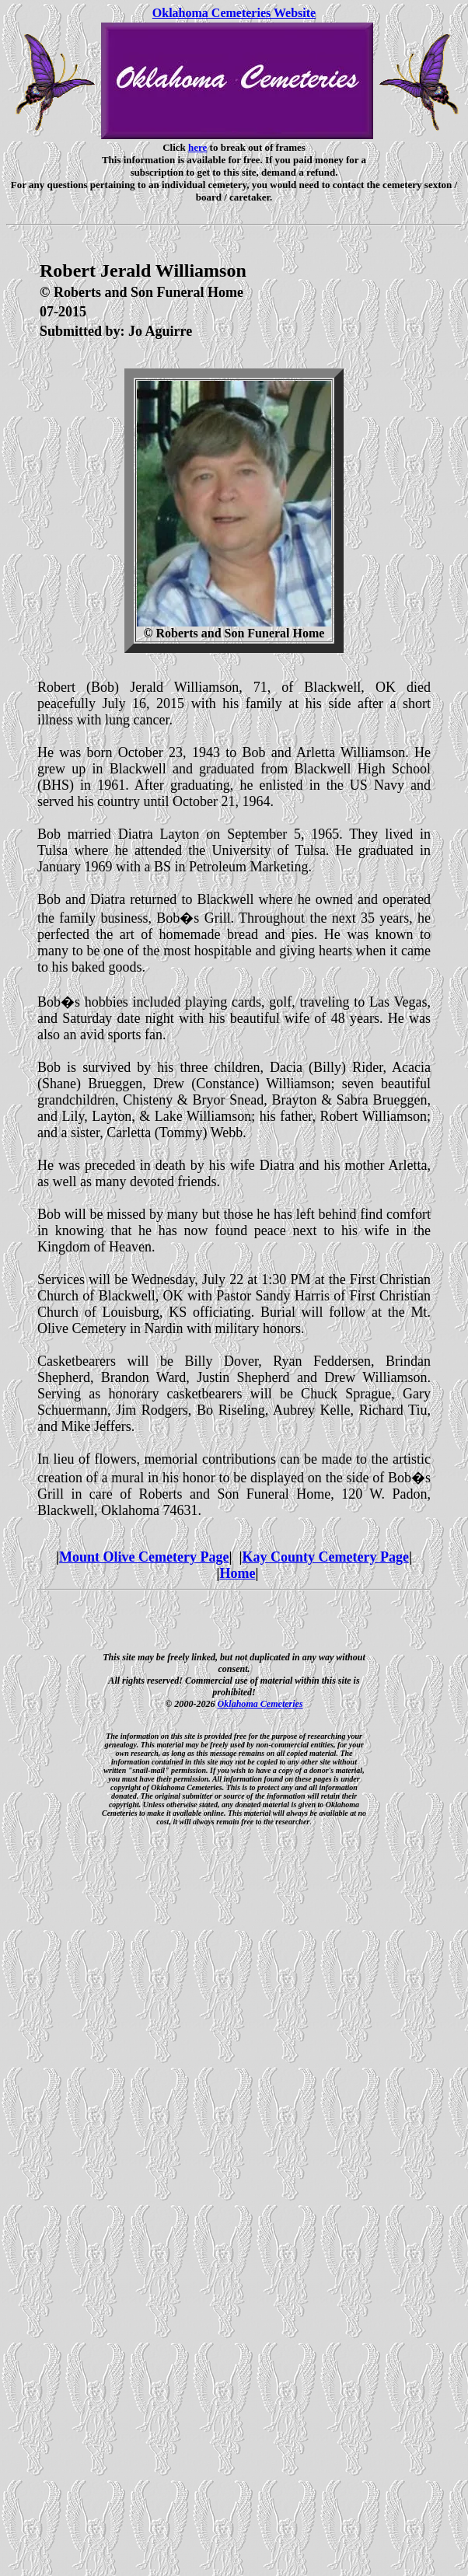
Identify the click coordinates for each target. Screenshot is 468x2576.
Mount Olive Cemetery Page (144, 1557)
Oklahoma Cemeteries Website (234, 12)
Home (238, 1573)
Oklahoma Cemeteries (260, 1703)
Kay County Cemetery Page (325, 1557)
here (197, 147)
